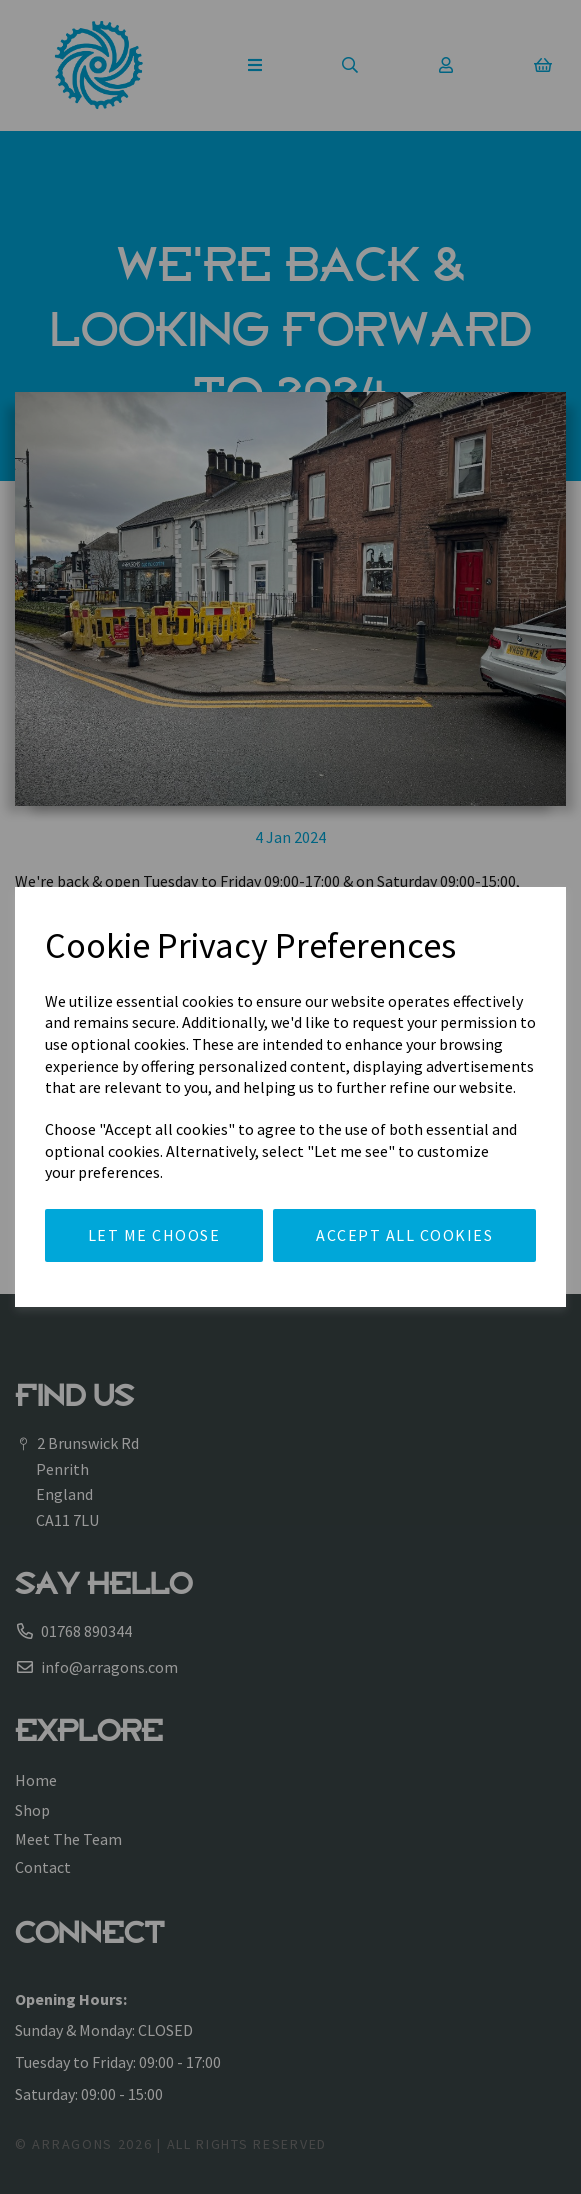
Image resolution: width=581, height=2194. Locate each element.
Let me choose (154, 1235)
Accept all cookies (404, 1235)
